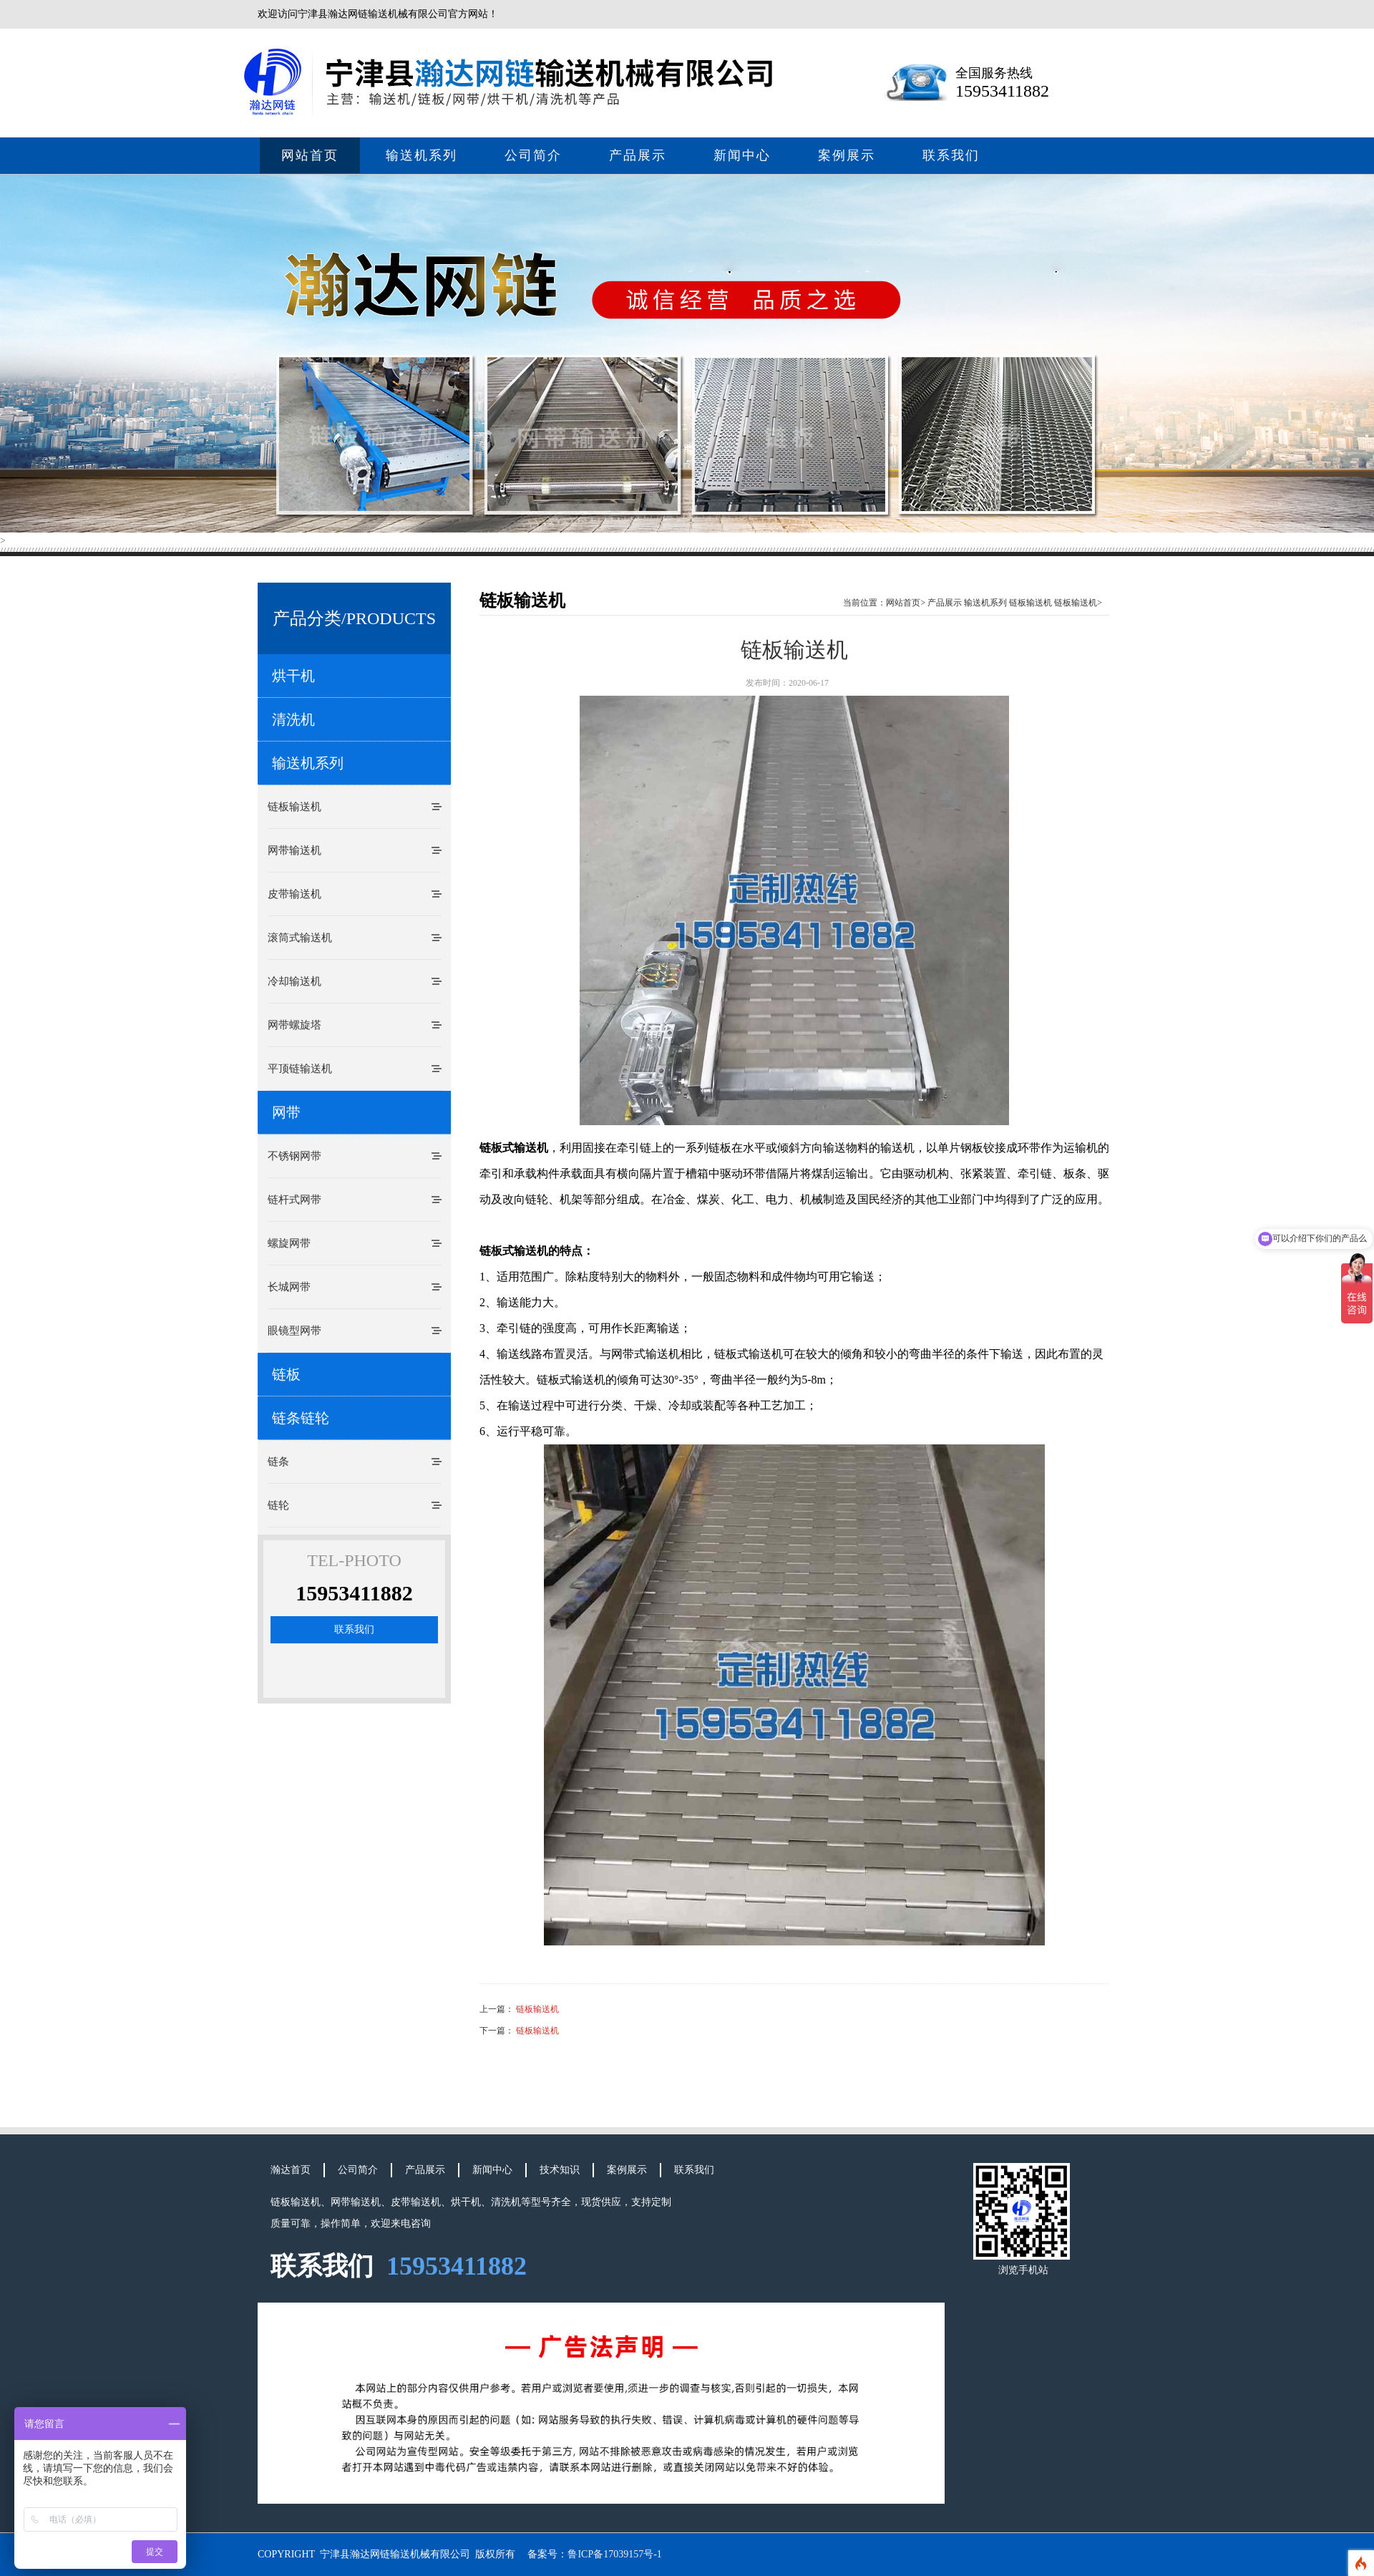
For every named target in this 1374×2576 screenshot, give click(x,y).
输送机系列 (421, 155)
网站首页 (309, 155)
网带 (286, 1112)
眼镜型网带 (294, 1330)
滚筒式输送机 (300, 937)
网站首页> (905, 603)
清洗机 (293, 719)
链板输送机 (294, 806)
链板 (286, 1374)
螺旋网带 (289, 1243)
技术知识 (560, 2169)
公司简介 (533, 155)
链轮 (278, 1505)
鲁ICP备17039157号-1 (614, 2554)
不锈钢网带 (294, 1156)
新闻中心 (742, 155)
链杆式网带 (294, 1199)
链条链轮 (300, 1418)
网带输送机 (294, 850)
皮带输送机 (294, 894)
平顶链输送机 (300, 1068)
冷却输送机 (294, 981)
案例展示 (846, 155)
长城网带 (289, 1287)
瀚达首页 (291, 2169)
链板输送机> (1078, 603)
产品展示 (637, 155)
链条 (278, 1461)
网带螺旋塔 (294, 1025)
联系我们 (951, 155)
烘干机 (293, 676)
